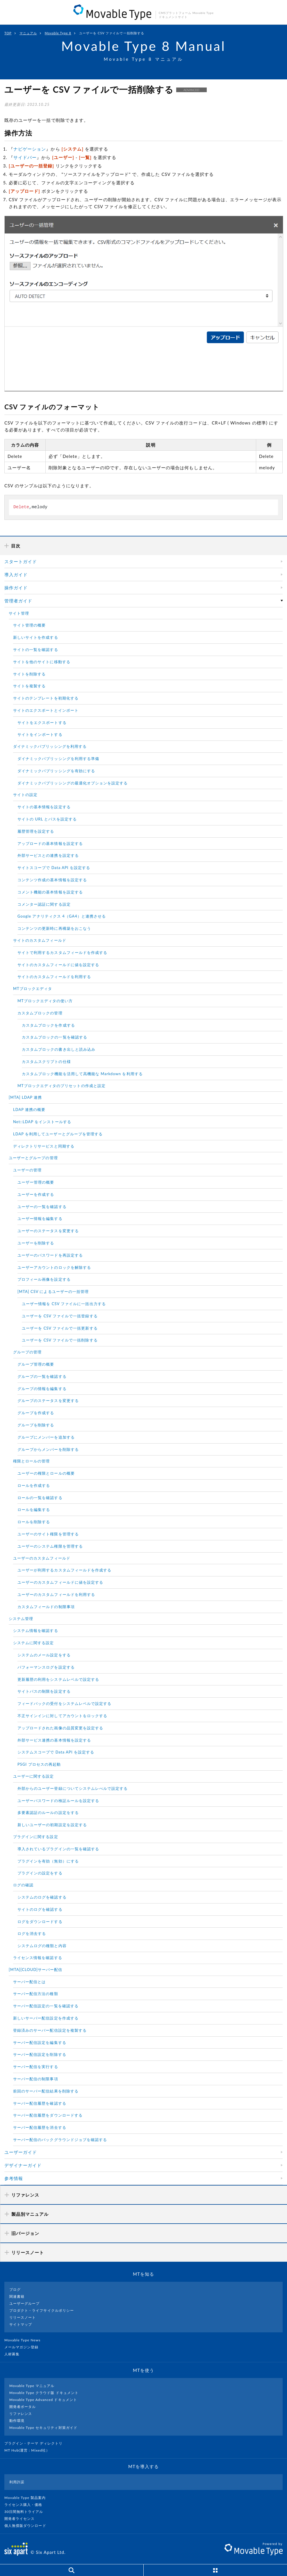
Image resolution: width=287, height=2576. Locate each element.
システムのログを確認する (42, 1897)
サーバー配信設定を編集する (39, 2042)
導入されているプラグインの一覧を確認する (58, 1849)
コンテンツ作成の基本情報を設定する (52, 879)
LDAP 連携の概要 (29, 1109)
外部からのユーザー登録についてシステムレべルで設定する (72, 1788)
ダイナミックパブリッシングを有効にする (56, 770)
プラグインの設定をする (40, 1873)
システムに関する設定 (33, 1642)
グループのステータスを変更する (48, 1400)
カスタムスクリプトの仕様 (46, 1061)
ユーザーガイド (20, 2152)
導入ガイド (16, 574)
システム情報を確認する (35, 1630)
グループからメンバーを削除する (48, 1449)
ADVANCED (191, 90)
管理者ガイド (18, 600)
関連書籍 (16, 2296)
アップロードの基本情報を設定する (50, 843)
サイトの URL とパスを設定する (47, 819)
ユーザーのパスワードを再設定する (50, 1255)
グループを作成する (35, 1412)
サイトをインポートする (40, 734)
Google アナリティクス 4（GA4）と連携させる (61, 916)
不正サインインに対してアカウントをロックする (62, 1715)
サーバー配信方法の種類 (35, 1993)
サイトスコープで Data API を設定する (53, 867)
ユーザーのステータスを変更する (48, 1230)
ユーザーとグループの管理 (33, 1157)
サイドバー (25, 157)
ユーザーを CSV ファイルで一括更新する (60, 1328)
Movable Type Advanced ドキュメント (43, 2399)
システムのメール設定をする (44, 1655)
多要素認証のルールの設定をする (48, 1812)
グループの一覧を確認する (42, 1376)
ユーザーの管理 (27, 1170)
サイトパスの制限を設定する (44, 1691)
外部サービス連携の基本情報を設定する (54, 1740)
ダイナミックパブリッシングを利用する (50, 746)
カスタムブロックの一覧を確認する (54, 1037)
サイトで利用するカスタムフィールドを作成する (62, 952)
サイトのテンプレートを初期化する (46, 698)
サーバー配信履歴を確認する (39, 2103)
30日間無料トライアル (26, 2511)
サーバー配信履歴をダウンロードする (48, 2115)
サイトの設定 (25, 794)
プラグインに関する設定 (35, 1836)
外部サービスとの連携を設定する (48, 855)
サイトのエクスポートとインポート (46, 710)
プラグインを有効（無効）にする (48, 1861)
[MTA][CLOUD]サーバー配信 (35, 1969)
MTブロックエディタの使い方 (45, 1000)
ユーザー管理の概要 (35, 1182)
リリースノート (22, 2317)
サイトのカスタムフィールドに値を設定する (58, 964)
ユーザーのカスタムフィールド (41, 1558)
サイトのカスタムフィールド (39, 940)
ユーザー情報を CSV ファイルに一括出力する (64, 1303)
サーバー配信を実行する (35, 2066)
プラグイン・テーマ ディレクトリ (35, 2443)
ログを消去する (31, 1933)
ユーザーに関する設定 (33, 1776)
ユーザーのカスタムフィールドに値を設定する (60, 1582)
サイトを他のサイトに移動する (41, 661)
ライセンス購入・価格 (25, 2504)
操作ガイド (16, 587)
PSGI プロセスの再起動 (39, 1764)
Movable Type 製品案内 (27, 2497)
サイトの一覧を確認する (35, 649)
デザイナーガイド (23, 2165)
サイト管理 (19, 613)
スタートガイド (20, 561)
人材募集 (14, 2354)
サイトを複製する (29, 686)
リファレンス (20, 2413)
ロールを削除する (33, 1521)
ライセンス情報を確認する (37, 1957)
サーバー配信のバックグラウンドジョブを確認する (60, 2139)
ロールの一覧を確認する (40, 1497)
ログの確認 (23, 1885)
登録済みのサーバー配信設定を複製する (50, 2030)
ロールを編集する (33, 1509)
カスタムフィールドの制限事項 (46, 1606)
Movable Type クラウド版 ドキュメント (44, 2393)
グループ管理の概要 (35, 1364)
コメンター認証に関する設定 (44, 904)
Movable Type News (24, 2340)
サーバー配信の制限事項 (35, 2079)
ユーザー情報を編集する (40, 1218)
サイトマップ (20, 2324)
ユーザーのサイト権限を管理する (48, 1534)
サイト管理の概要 (29, 625)
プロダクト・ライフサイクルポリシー (41, 2310)
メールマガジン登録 (23, 2347)
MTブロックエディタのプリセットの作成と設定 (61, 1085)
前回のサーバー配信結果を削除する (46, 2091)
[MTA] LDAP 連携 (25, 1097)
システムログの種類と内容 (42, 1945)
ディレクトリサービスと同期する (43, 1146)
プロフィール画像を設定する (44, 1279)
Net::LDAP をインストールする (42, 1121)
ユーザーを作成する (35, 1194)
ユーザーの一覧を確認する (42, 1206)
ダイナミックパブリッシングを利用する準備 (58, 758)
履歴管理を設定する (35, 831)
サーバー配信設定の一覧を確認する (46, 2006)
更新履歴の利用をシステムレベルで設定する (58, 1679)
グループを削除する (35, 1425)
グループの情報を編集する (42, 1388)
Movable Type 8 (58, 33)
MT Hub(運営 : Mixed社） (29, 2450)
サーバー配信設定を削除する (39, 2054)
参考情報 (13, 2178)
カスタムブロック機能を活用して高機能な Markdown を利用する (82, 1073)
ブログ (15, 2289)
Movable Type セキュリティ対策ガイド (43, 2427)
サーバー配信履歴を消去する (39, 2127)
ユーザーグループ (24, 2303)
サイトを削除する (29, 674)
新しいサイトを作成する (35, 637)
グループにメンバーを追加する (46, 1437)
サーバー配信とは (29, 1981)
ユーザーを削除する (35, 1243)
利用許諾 (16, 2482)
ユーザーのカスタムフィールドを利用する (56, 1594)
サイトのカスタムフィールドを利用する (54, 976)
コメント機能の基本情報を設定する (50, 892)
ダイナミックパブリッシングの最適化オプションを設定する (72, 783)
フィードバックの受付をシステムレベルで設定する (64, 1703)
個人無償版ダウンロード (27, 2525)
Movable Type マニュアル (32, 2386)
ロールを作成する (33, 1485)
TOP (8, 33)
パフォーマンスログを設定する (46, 1667)
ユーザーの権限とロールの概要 (46, 1473)
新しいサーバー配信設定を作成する (46, 2018)
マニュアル (28, 33)
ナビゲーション (29, 148)
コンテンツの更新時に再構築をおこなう (54, 928)
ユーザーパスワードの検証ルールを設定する (58, 1800)
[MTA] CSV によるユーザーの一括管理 (53, 1291)
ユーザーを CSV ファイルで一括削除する (60, 1340)
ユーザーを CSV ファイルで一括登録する (60, 1316)
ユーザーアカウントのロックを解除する (54, 1267)
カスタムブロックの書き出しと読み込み (58, 1049)
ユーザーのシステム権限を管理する (50, 1546)
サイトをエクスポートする (42, 722)
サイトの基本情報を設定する (44, 806)
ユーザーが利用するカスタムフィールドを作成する (64, 1570)
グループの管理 (27, 1352)
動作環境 (16, 2420)
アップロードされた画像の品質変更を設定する (60, 1728)
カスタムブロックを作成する (48, 1025)
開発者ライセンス (22, 2518)
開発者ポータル (22, 2406)
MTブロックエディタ (32, 988)
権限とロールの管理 (31, 1461)
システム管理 (21, 1618)
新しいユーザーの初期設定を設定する (52, 1824)
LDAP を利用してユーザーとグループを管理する (58, 1134)
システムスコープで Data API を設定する (55, 1752)
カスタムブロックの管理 (40, 1013)
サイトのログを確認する (40, 1909)
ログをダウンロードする (40, 1921)
